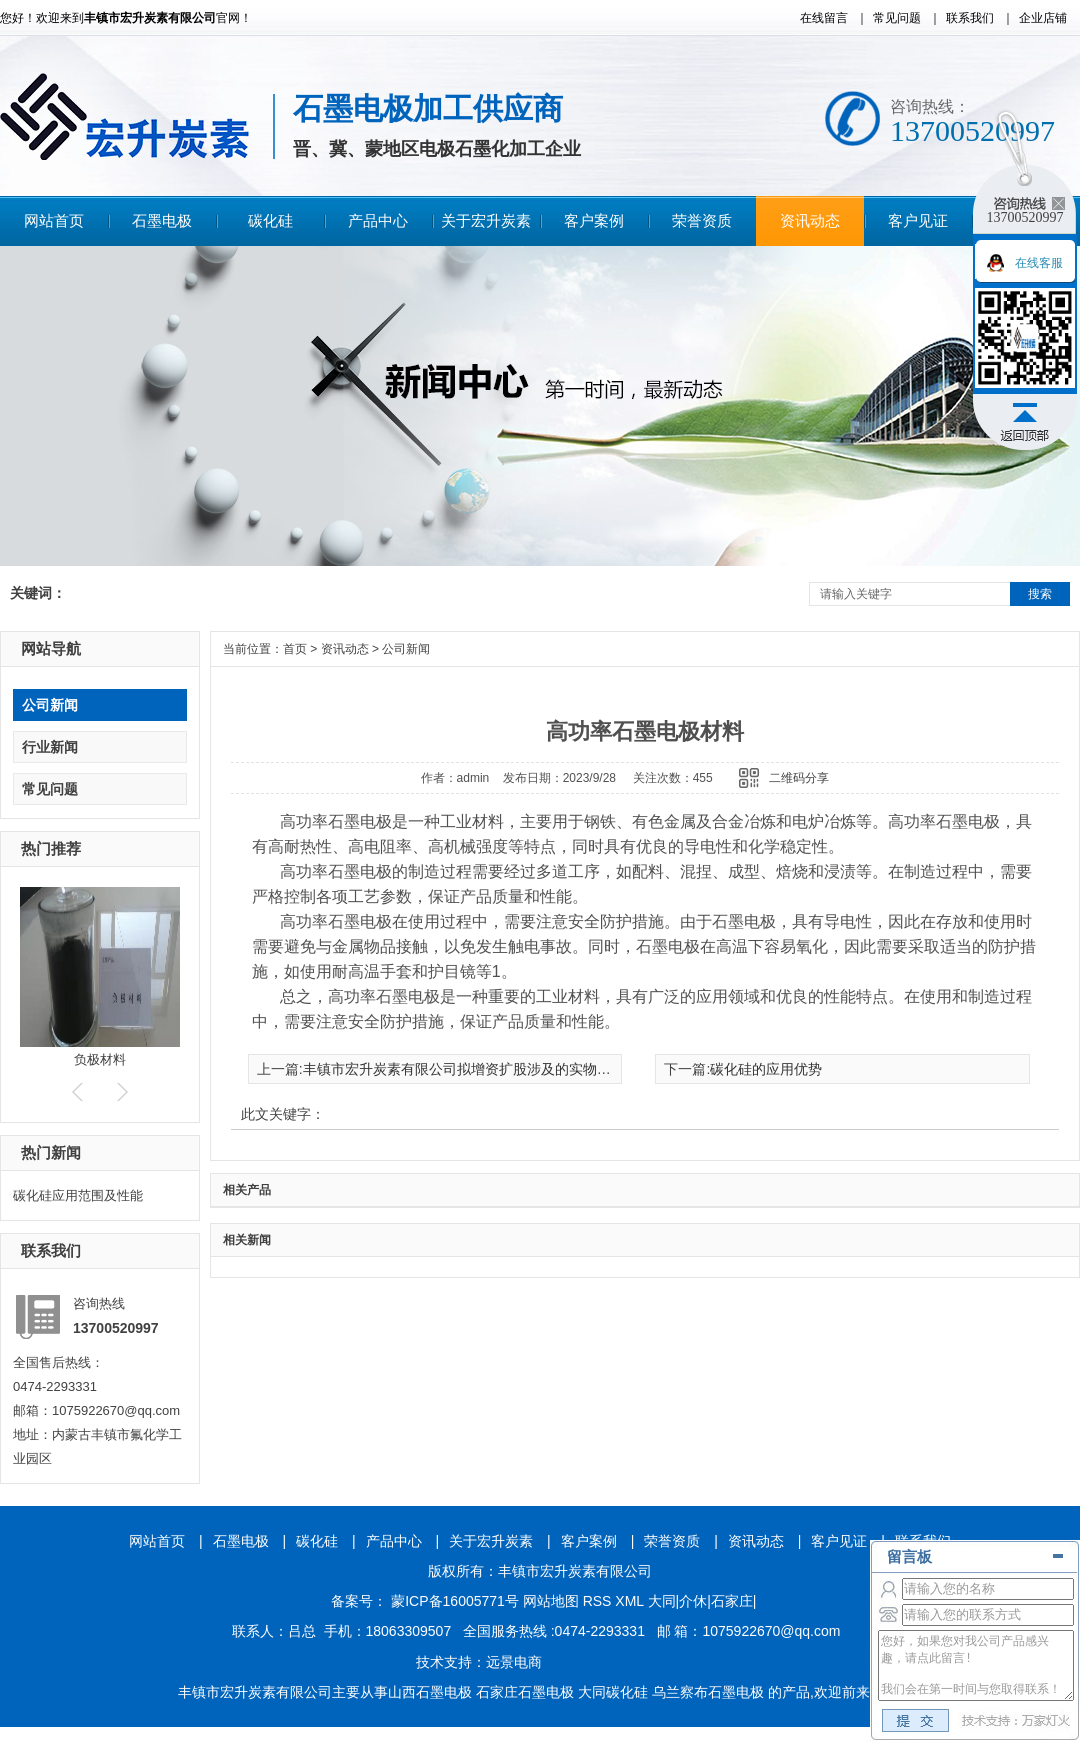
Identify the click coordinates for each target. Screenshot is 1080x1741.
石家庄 (732, 1601)
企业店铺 (1043, 18)
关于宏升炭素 (486, 220)
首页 (295, 649)
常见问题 (897, 18)
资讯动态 (810, 220)
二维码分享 (799, 778)
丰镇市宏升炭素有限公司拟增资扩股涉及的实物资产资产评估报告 (506, 1069)
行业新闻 (50, 747)
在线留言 (824, 18)
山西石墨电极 (430, 1692)
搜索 (1040, 594)
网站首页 (54, 220)
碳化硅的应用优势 (766, 1069)
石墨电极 (162, 220)
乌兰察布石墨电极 (708, 1692)
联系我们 (970, 18)
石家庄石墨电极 (525, 1692)
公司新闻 (50, 705)
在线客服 (1039, 263)
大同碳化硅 (613, 1692)
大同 (662, 1601)
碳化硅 (270, 220)
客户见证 (918, 220)
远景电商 (514, 1662)
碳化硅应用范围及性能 (78, 1195)
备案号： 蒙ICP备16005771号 (425, 1601)
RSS (599, 1601)
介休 (693, 1601)
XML (631, 1601)
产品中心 (378, 220)
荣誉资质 (702, 220)
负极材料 (100, 1059)
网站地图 (551, 1601)
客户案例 (594, 220)
